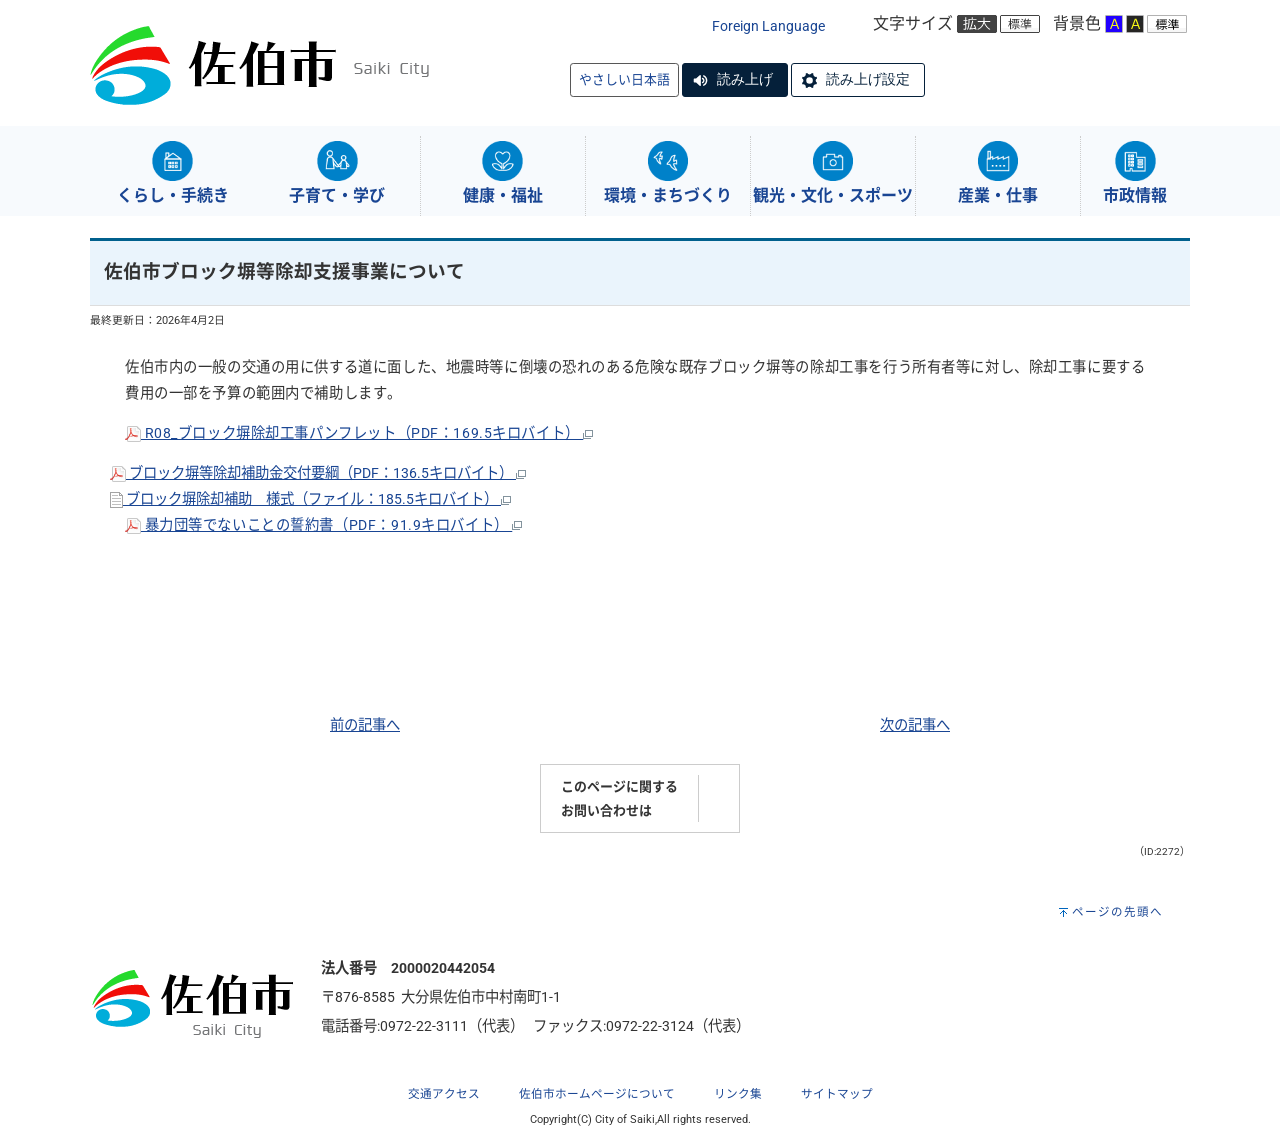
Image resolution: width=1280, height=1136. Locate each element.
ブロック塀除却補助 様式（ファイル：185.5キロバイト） (310, 499)
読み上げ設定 (868, 79)
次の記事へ (915, 725)
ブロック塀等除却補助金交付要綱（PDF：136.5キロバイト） (318, 473)
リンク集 (738, 1094)
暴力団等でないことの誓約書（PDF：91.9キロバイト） (323, 525)
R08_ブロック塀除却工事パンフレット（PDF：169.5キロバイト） (359, 433)
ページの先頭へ (1117, 912)
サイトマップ (837, 1094)
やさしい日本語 (624, 79)
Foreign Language (768, 26)
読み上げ (745, 79)
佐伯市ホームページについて (597, 1094)
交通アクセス (444, 1094)
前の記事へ (365, 725)
